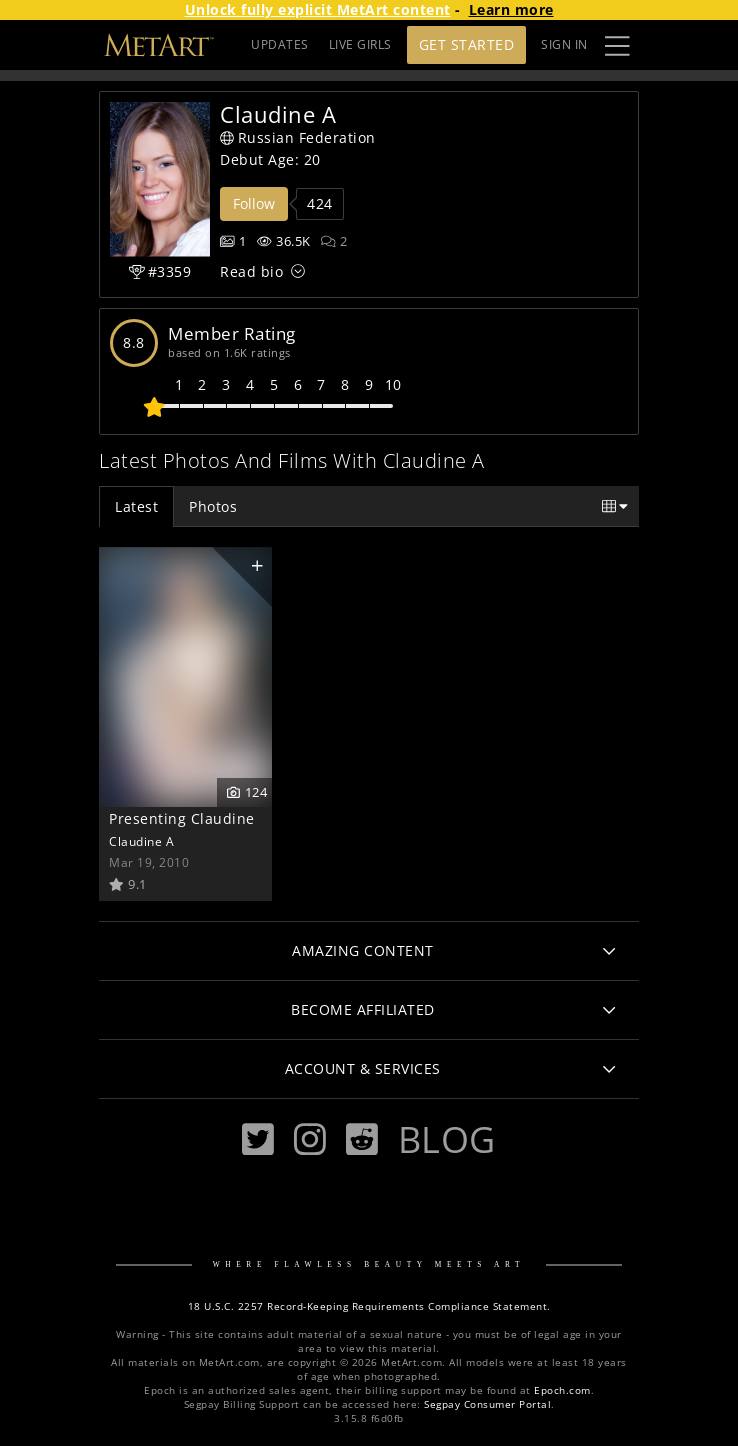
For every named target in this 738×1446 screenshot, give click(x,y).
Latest (136, 506)
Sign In (564, 44)
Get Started (467, 44)
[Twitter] (258, 1139)
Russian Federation (298, 137)
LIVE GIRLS (360, 44)
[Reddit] (362, 1139)
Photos (213, 506)
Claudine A (141, 841)
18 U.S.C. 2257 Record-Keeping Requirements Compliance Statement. (369, 1306)
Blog (447, 1139)
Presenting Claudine (182, 818)
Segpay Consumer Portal (487, 1404)
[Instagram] (310, 1139)
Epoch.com (562, 1390)
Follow (254, 203)
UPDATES (280, 44)
